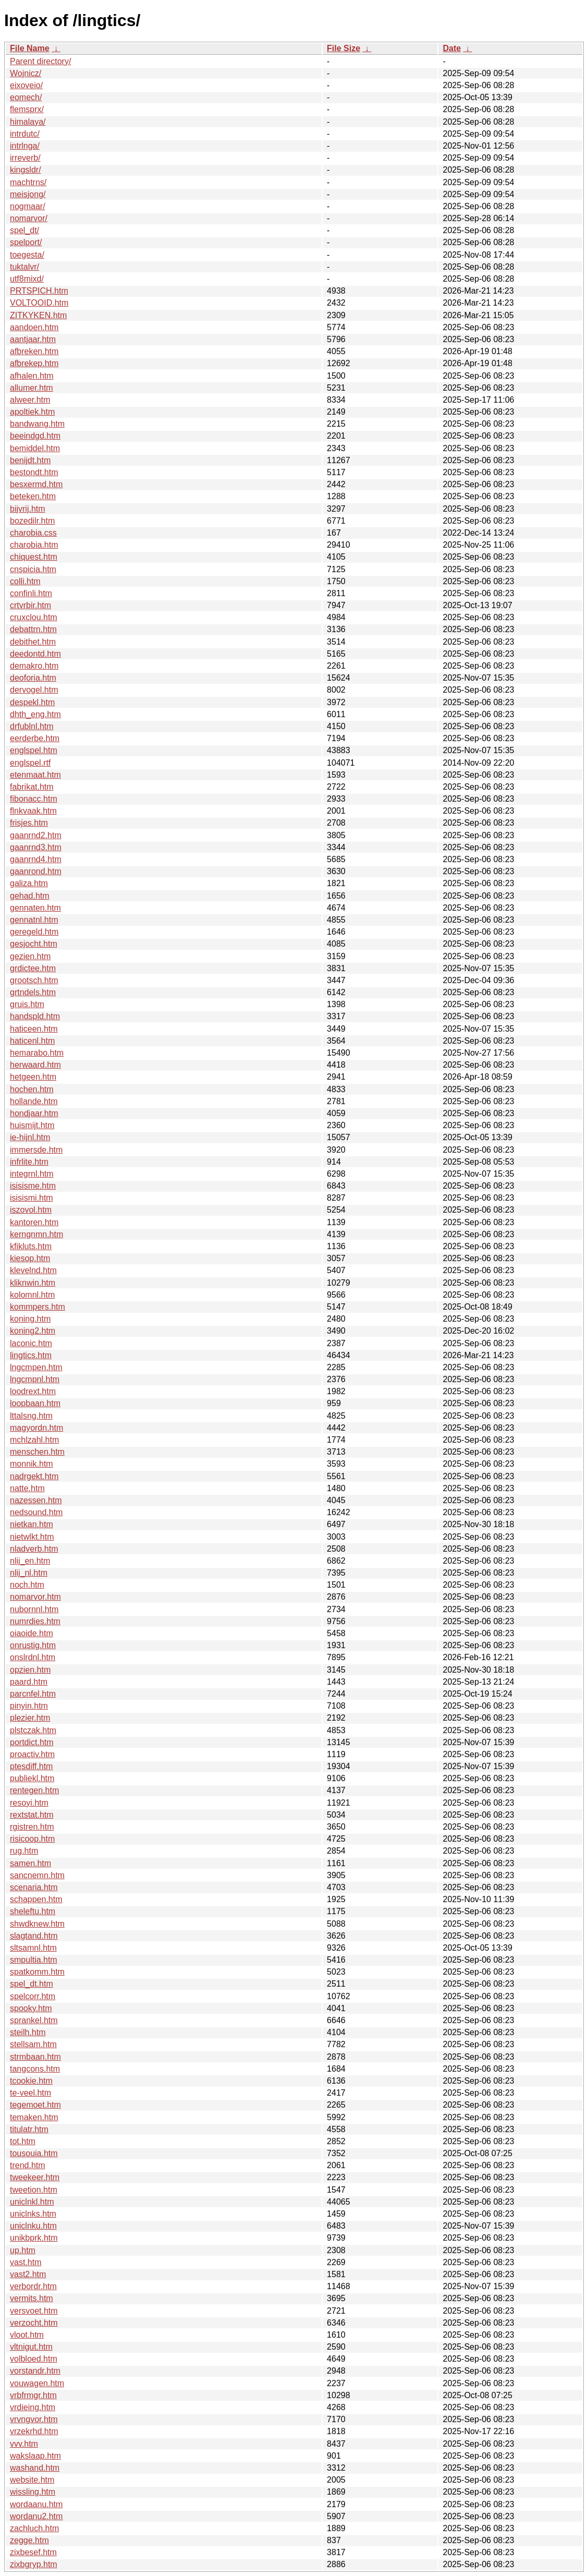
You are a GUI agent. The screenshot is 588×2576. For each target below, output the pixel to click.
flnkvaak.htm (33, 810)
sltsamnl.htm (33, 1947)
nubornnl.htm (34, 1609)
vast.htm (25, 2262)
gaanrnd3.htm (36, 847)
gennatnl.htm (34, 919)
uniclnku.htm (33, 2225)
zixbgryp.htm (33, 2564)
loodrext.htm (33, 1391)
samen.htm (30, 1863)
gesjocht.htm (33, 943)
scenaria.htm (34, 1887)
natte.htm (27, 1488)
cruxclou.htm (33, 617)
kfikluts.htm (31, 1246)
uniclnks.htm (33, 2213)
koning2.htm (32, 1330)
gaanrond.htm (36, 871)
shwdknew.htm (37, 1923)
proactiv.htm (32, 1754)
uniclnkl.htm (32, 2201)
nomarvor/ (28, 218)
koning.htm (30, 1318)
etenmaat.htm (35, 774)
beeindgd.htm (35, 435)
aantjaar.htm (33, 339)
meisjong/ (27, 194)
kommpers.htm (37, 1306)
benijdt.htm (30, 460)
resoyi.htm (29, 1802)
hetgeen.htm (33, 1076)
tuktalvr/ (24, 266)
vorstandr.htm (35, 2370)
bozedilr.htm (32, 520)
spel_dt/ (24, 230)
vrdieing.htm (32, 2407)
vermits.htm (31, 2298)
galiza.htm (29, 883)
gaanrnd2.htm (36, 835)
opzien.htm (30, 1669)
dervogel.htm (34, 689)
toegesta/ (27, 254)
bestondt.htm (34, 472)
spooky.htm (31, 2008)
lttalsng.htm (31, 1415)
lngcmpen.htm (36, 1367)
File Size (343, 48)
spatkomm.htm (37, 1971)
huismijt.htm (32, 1125)
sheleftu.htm (32, 1911)
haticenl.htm (32, 1040)
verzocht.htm (34, 2322)
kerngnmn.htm (36, 1234)
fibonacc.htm (33, 798)
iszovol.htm (31, 1209)
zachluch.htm (34, 2528)
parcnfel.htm (33, 1693)
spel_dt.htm (31, 1983)
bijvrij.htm (27, 508)
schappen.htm (36, 1899)
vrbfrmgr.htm (33, 2395)
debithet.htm (33, 641)
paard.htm (28, 1681)
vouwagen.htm (37, 2383)
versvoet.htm (34, 2310)
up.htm (22, 2250)
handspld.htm (35, 1016)
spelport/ (26, 242)
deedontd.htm (35, 653)
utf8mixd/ (27, 278)
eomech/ (26, 97)
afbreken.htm (34, 351)
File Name (30, 48)
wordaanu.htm (36, 2504)
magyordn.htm (36, 1427)
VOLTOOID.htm (39, 302)
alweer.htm (30, 399)
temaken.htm (34, 2117)
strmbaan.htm (35, 2056)
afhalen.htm (32, 375)
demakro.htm (34, 665)
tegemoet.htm (35, 2104)
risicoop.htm (32, 1838)
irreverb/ (25, 157)
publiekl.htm (32, 1778)
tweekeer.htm (34, 2177)
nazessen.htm (36, 1500)
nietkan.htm (31, 1524)
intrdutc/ (25, 133)
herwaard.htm (35, 1064)
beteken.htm (33, 496)
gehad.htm (30, 895)
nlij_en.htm (30, 1560)
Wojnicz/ (25, 73)
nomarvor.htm (35, 1596)
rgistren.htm (32, 1826)
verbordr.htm (33, 2286)
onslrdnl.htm (32, 1657)
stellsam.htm (33, 2044)
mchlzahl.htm (34, 1439)
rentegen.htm (34, 1790)
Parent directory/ (40, 61)
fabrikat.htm (32, 786)
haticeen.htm (34, 1028)
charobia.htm (34, 544)
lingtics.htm (31, 1355)
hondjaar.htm (34, 1113)
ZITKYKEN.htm (38, 315)
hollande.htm (34, 1101)
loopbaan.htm (35, 1403)
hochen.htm (32, 1089)
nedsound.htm (36, 1512)
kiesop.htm (30, 1258)
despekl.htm (32, 702)
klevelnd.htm (33, 1270)
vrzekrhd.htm (34, 2431)
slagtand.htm (34, 1935)
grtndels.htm (33, 992)
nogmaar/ (27, 206)
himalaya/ (27, 121)
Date (452, 48)
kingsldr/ (25, 169)
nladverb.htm (34, 1548)
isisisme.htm (33, 1185)
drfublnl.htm (32, 726)
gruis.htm (27, 1004)
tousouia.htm (34, 2153)
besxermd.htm (36, 484)
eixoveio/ (26, 85)
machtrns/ (28, 182)
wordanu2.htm (36, 2516)
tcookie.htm (31, 2080)
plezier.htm (30, 1717)
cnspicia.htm (33, 569)
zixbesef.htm (33, 2552)
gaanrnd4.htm (36, 859)
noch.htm (27, 1584)
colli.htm (25, 581)
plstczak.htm (33, 1730)
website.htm (32, 2479)
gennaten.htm (35, 907)
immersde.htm (36, 1149)
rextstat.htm (32, 1814)
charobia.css (33, 532)
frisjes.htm (29, 822)
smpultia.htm (33, 1959)
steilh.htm (27, 2032)
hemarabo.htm (37, 1052)
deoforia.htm (33, 677)
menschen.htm (37, 1451)
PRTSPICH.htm (39, 290)
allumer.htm (31, 387)
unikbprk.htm (34, 2237)
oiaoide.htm (31, 1633)
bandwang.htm (37, 423)
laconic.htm (31, 1343)
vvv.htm (24, 2443)
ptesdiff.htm (31, 1766)
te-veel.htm (30, 2092)
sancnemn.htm (37, 1875)
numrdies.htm (35, 1621)
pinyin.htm (29, 1705)
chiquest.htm (33, 556)
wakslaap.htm (35, 2455)
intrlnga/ (25, 145)
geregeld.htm (34, 931)
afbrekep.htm (34, 363)
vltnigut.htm (31, 2346)
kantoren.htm (34, 1222)
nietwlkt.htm (32, 1536)
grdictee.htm (33, 968)
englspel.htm (33, 750)
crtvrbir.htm (30, 605)
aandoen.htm (34, 327)
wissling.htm (32, 2491)
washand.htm (34, 2467)
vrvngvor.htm (34, 2419)
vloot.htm (27, 2334)
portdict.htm (32, 1742)
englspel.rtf (30, 762)
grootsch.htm (34, 980)
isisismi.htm (31, 1197)
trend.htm (27, 2165)
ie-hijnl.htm (30, 1137)
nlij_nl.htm (28, 1572)
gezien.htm (30, 956)
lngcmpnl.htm (34, 1379)
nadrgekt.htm (34, 1476)
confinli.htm (31, 593)
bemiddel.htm (35, 448)
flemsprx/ (27, 109)
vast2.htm (28, 2274)
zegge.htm (29, 2540)
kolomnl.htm (32, 1294)
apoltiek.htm (32, 411)
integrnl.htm (32, 1173)
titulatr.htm (29, 2129)
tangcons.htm (35, 2068)
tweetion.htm (33, 2189)
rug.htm (24, 1850)
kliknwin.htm (32, 1282)
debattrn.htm (33, 629)
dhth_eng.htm (35, 714)
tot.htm (22, 2141)
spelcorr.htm (32, 1996)
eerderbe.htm (34, 738)
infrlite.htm (29, 1161)
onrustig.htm (33, 1645)
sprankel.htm (34, 2020)
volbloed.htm (33, 2358)
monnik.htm (31, 1463)
